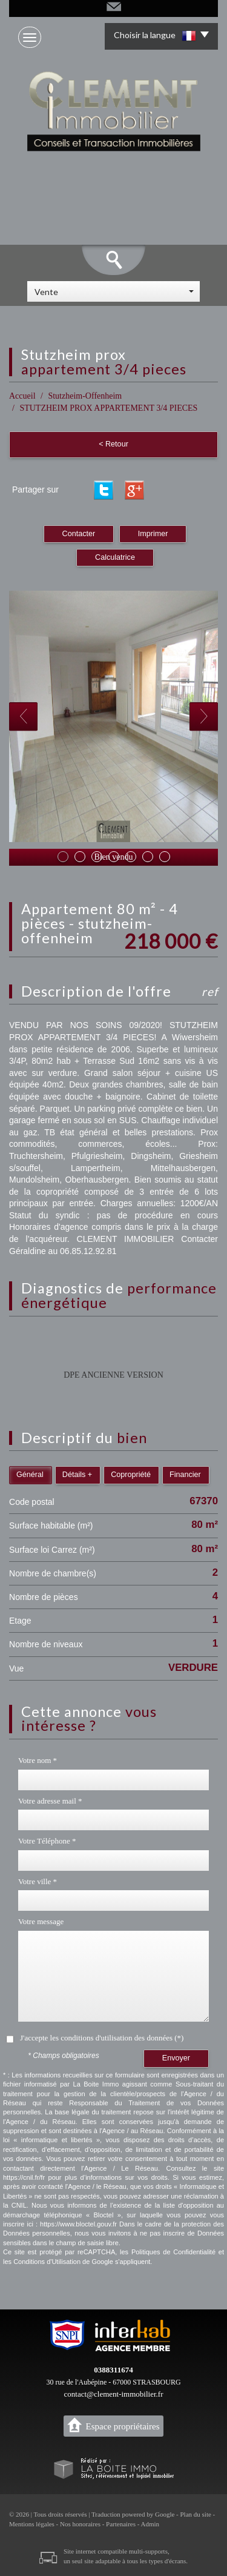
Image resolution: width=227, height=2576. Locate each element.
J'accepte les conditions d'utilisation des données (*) (101, 2037)
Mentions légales (31, 2524)
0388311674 (113, 2369)
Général (30, 1474)
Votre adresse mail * (50, 1800)
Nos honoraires (80, 2524)
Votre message (41, 1921)
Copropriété (131, 1474)
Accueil (22, 395)
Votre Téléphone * (47, 1840)
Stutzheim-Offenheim (85, 395)
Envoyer (176, 2058)
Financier (185, 1474)
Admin (150, 2524)
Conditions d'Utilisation (47, 2261)
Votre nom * (37, 1760)
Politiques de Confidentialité (173, 2252)
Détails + (77, 1474)
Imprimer (153, 533)
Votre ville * (37, 1881)
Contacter (79, 533)
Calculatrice (115, 557)
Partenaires (121, 2524)
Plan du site (195, 2514)
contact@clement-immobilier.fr (113, 2393)
